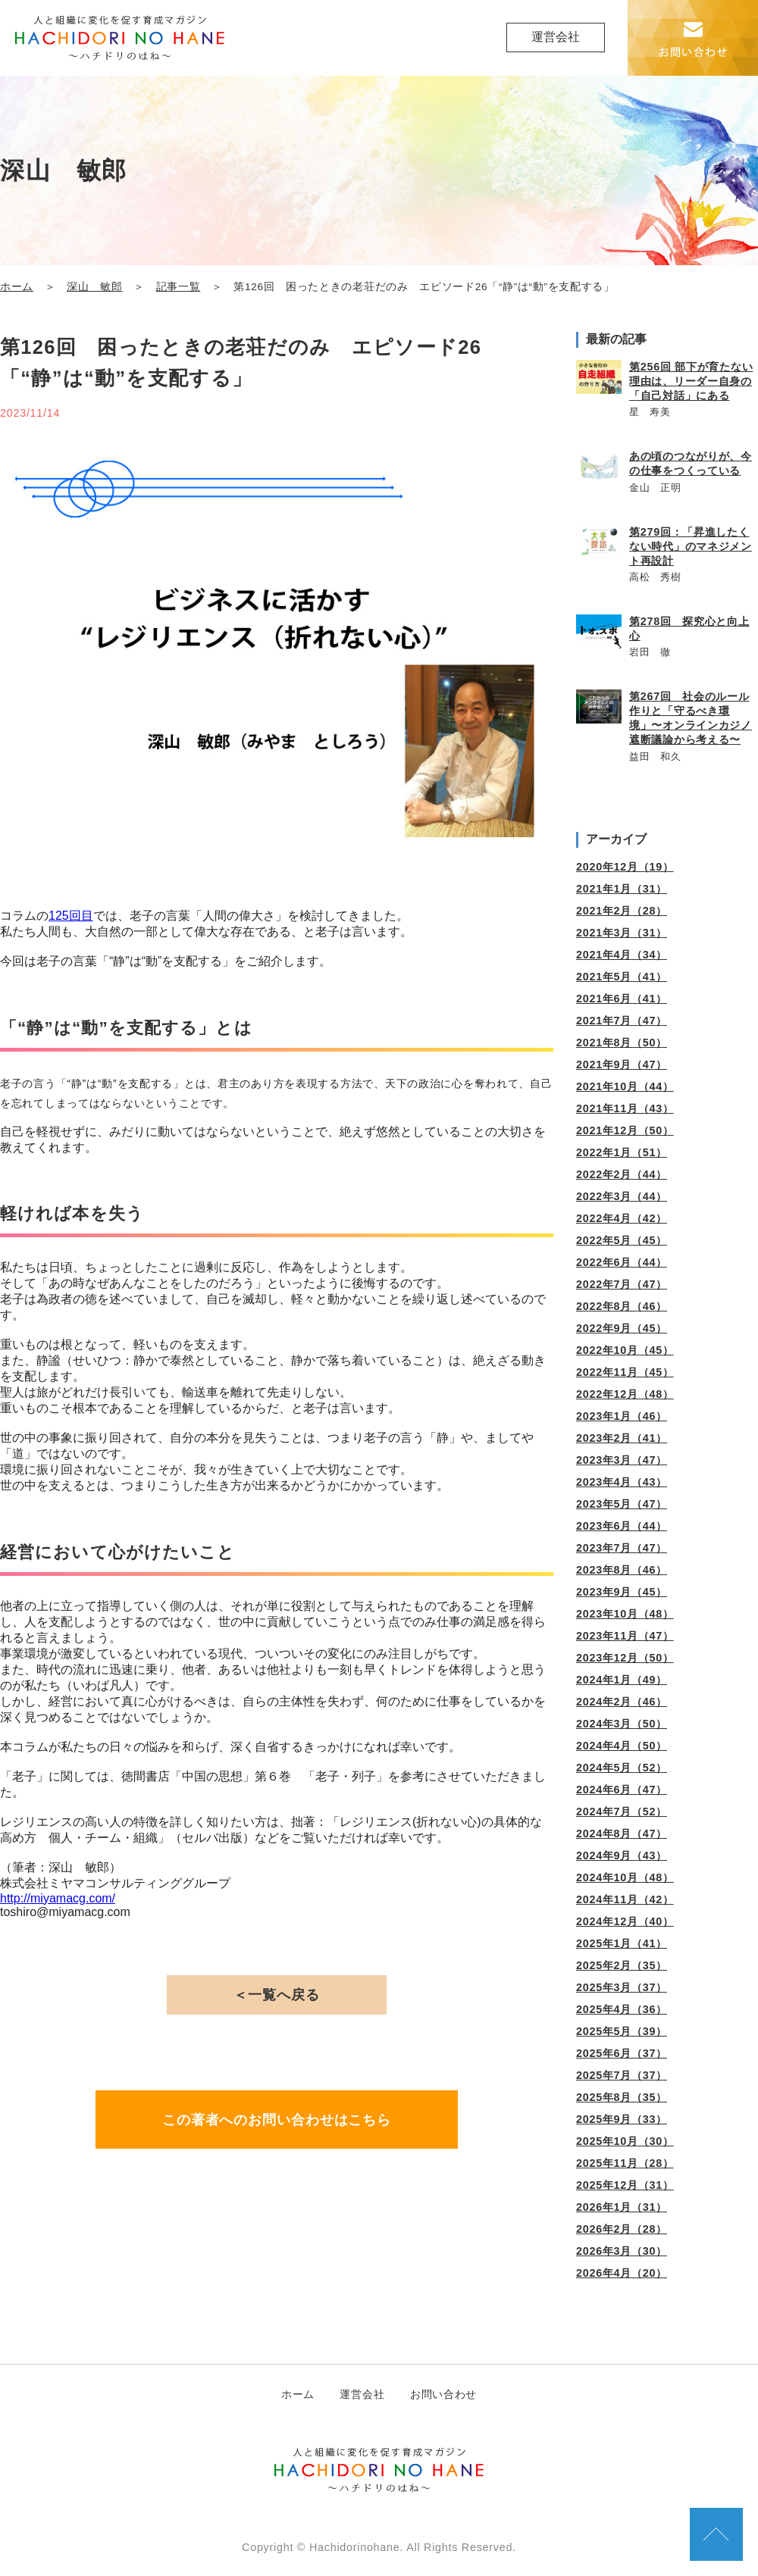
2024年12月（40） (625, 1921)
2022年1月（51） (621, 1152)
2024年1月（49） (621, 1680)
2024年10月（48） (625, 1877)
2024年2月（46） (621, 1702)
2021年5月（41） (621, 977)
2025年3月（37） (621, 1987)
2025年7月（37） (621, 2075)
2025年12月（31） (625, 2185)
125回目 (71, 915)
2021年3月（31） (621, 933)
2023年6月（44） (621, 1526)
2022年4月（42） (621, 1218)
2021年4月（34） (621, 955)
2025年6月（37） (621, 2053)
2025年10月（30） (625, 2141)
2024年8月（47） (621, 1833)
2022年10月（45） (625, 1350)
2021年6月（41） (621, 999)
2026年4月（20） (621, 2273)
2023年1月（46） (621, 1416)
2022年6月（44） (621, 1262)
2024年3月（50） (621, 1724)
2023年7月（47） (621, 1548)
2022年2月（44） (621, 1174)
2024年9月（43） (621, 1855)
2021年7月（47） (621, 1020)
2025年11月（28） (625, 2163)
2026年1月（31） (621, 2207)
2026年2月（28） (621, 2229)
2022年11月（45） (625, 1372)
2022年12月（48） (625, 1394)
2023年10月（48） (625, 1614)
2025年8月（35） (621, 2097)
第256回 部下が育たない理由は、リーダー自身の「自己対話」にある (691, 381)
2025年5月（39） (621, 2031)
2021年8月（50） (621, 1042)
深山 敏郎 (94, 286)
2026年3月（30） (621, 2251)
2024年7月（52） (621, 1811)
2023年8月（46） (621, 1570)
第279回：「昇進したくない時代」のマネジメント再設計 (690, 546)
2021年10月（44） (625, 1086)
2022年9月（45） (621, 1328)
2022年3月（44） (621, 1196)
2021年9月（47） (621, 1064)
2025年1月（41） (621, 1943)
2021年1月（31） (621, 889)
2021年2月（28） (621, 911)
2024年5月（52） (621, 1768)
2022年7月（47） (621, 1284)
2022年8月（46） (621, 1306)
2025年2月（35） (621, 1965)
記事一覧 (178, 286)
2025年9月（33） (621, 2119)
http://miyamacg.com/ (57, 1898)
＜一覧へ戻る (276, 1994)
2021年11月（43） (625, 1108)
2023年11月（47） (625, 1636)
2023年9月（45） (621, 1592)
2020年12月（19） (625, 867)
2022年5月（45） (621, 1240)
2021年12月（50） (625, 1130)
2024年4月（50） (621, 1746)
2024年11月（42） (625, 1899)
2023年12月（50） (625, 1658)
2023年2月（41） (621, 1438)
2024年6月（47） (621, 1790)
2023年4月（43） (621, 1482)
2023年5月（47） (621, 1504)
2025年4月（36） (621, 2009)
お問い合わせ (443, 2394)
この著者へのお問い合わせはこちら (276, 2119)
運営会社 (555, 36)
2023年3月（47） (621, 1460)
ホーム (16, 286)
